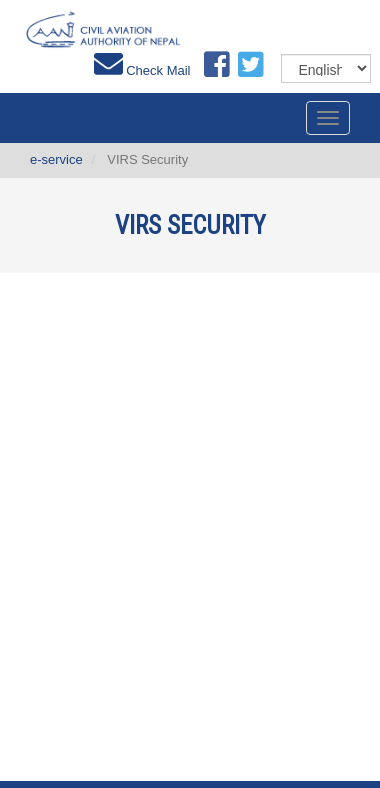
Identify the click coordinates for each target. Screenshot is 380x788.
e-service (56, 159)
